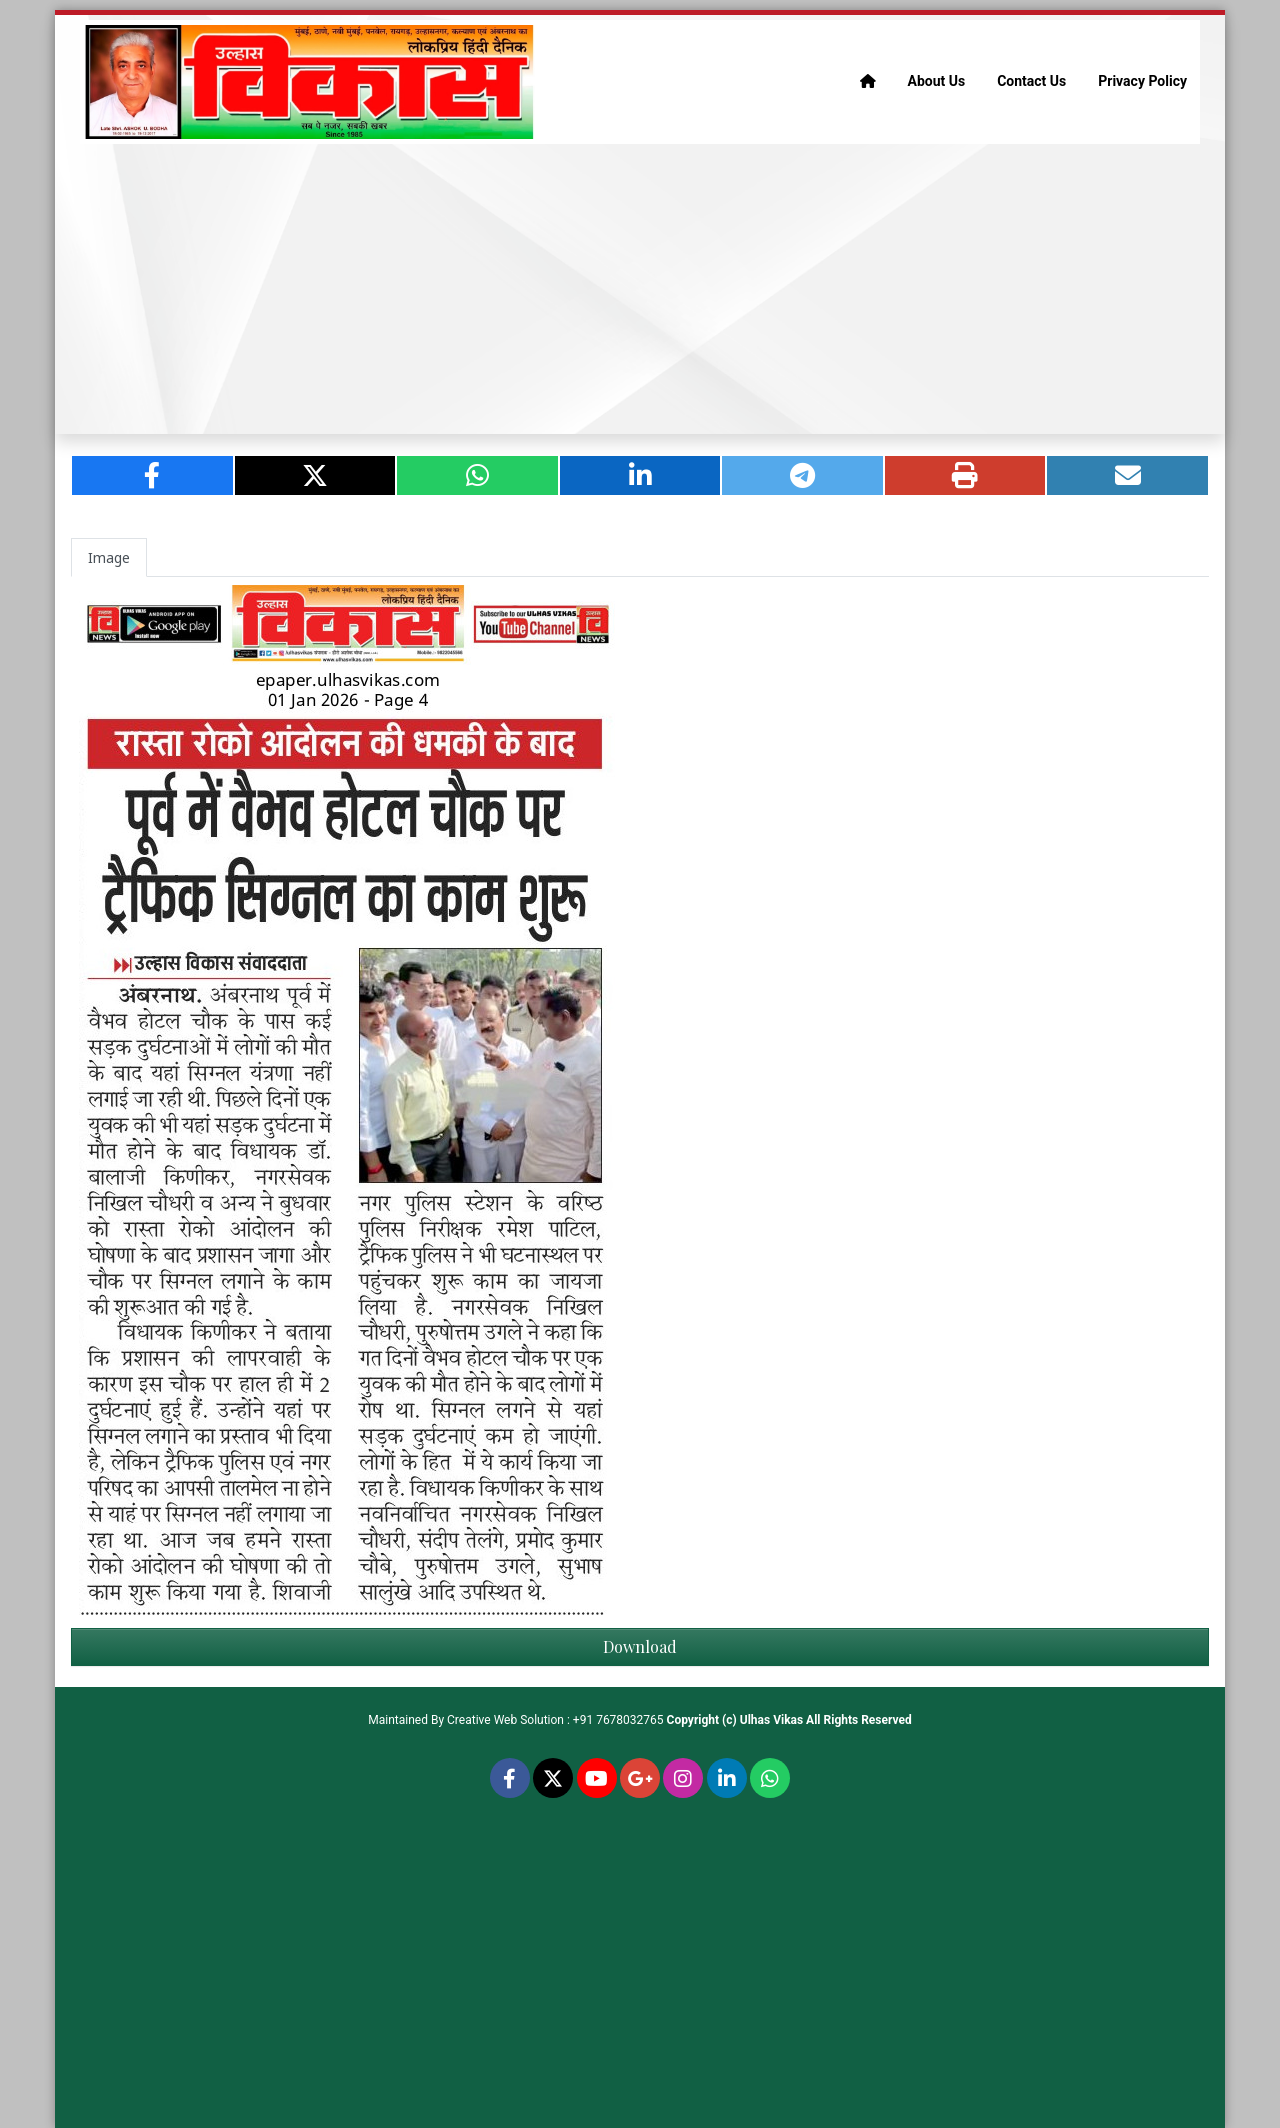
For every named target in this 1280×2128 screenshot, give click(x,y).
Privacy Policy (1142, 81)
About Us (937, 81)
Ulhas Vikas (771, 1720)
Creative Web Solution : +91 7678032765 (555, 1720)
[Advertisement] (640, 289)
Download (640, 1646)
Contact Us (1031, 81)
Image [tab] (109, 557)
